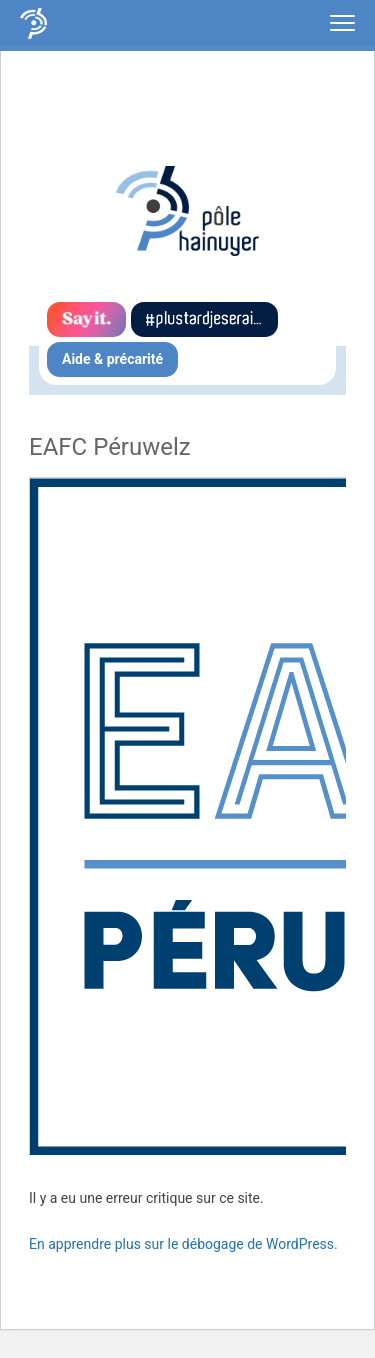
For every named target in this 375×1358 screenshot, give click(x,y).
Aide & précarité (112, 359)
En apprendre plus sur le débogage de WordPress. (183, 1244)
